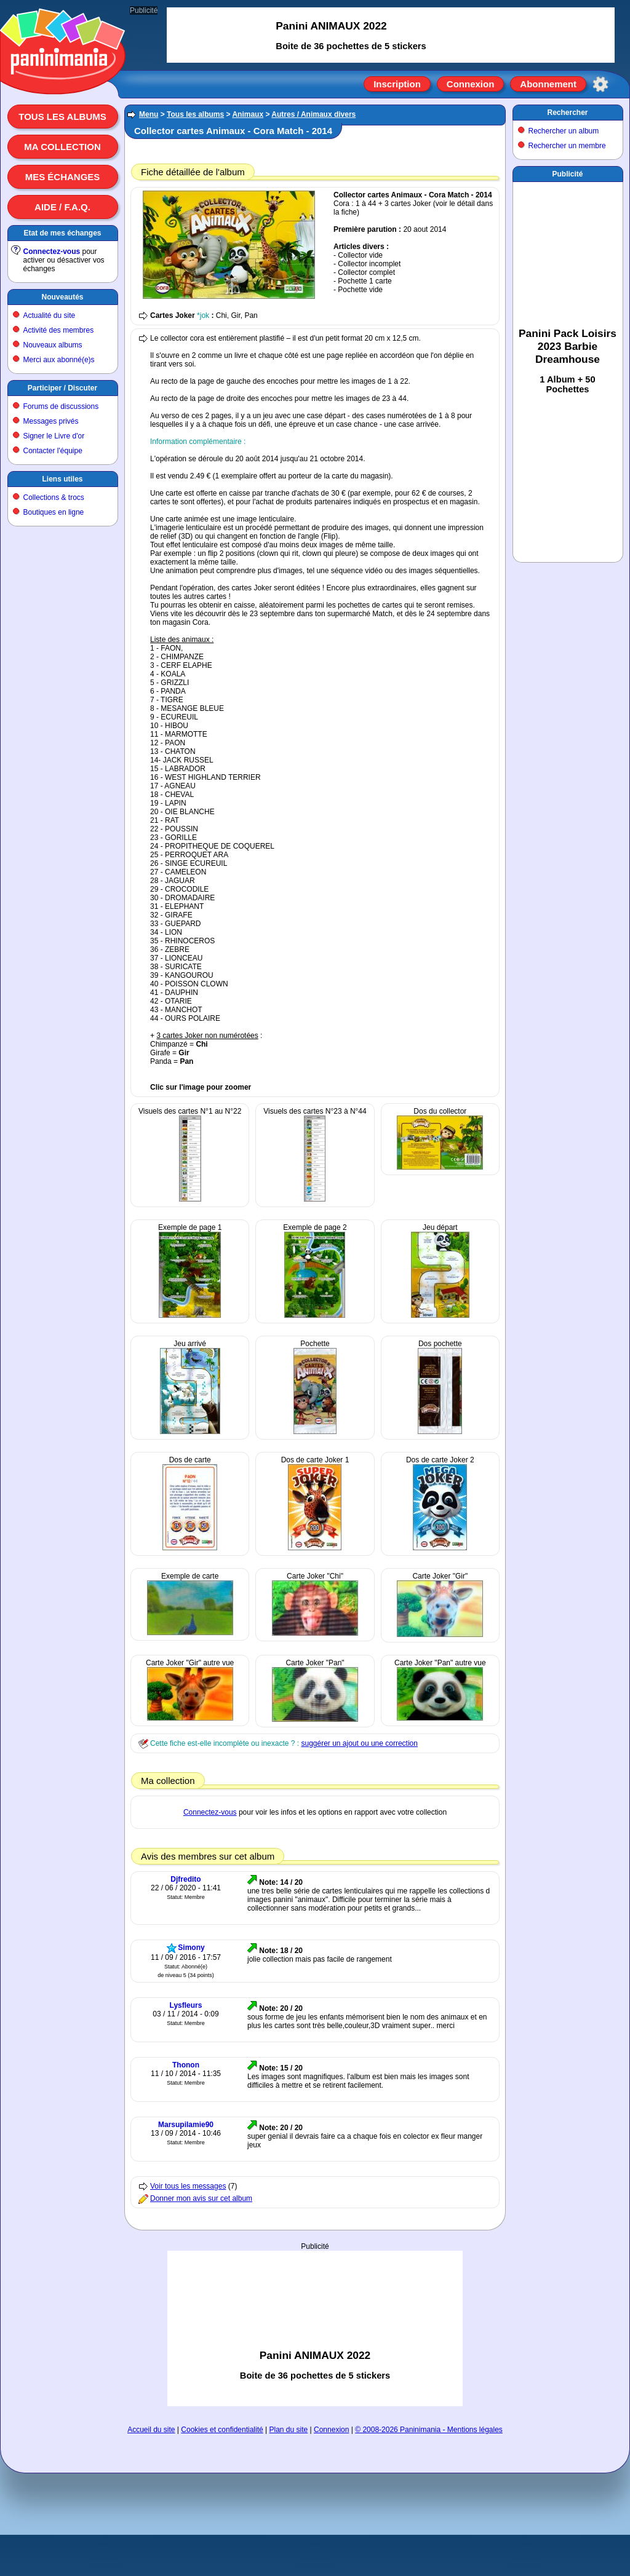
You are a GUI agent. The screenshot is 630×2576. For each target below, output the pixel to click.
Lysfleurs (186, 2005)
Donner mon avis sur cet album (201, 2198)
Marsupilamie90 (185, 2124)
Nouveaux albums (52, 345)
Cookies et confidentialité (222, 2429)
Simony (191, 1947)
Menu (148, 114)
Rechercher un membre (567, 145)
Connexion (471, 84)
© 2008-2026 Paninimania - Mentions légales (429, 2429)
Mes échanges (62, 177)
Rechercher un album (563, 131)
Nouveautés (62, 297)
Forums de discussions (61, 406)
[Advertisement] (315, 2327)
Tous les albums (62, 116)
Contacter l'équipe (52, 450)
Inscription (397, 84)
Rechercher (567, 112)
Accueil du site (151, 2429)
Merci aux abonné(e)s (59, 359)
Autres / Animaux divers (313, 114)
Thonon (185, 2065)
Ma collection (62, 146)
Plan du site (288, 2429)
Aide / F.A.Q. (62, 207)
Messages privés (51, 421)
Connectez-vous (52, 251)
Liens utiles (62, 479)
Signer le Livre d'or (54, 436)
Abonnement (548, 84)
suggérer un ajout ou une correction (359, 1743)
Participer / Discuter (62, 388)
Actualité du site (49, 315)
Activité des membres (58, 330)
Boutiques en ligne (53, 512)
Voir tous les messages (188, 2186)
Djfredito (185, 1879)
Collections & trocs (53, 497)
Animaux (247, 114)
